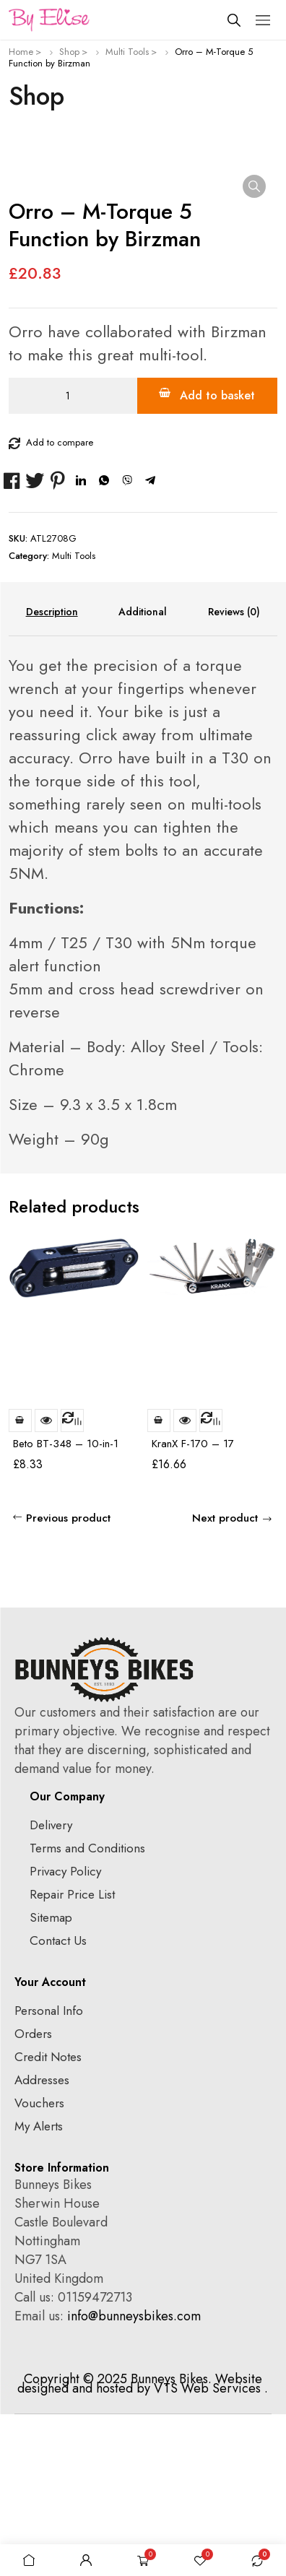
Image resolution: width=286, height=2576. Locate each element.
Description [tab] (52, 773)
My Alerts (38, 2288)
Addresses (41, 2241)
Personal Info (48, 2172)
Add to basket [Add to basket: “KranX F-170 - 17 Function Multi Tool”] (158, 1582)
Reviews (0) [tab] (234, 773)
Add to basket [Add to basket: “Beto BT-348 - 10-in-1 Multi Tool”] (20, 1582)
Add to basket (217, 557)
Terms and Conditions (87, 2009)
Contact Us (58, 2102)
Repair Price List (72, 2056)
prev (239, 1370)
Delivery (51, 1986)
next (265, 1370)
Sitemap (51, 2079)
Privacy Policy (65, 2033)
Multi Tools (127, 51)
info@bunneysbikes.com (134, 2477)
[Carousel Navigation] (252, 1370)
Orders (33, 2195)
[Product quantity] (72, 557)
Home (21, 51)
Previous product (68, 1680)
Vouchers (39, 2264)
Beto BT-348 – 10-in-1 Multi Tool (65, 1611)
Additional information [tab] (142, 773)
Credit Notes (48, 2218)
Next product (225, 1680)
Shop (69, 51)
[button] (254, 186)
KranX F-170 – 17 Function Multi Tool (194, 1611)
